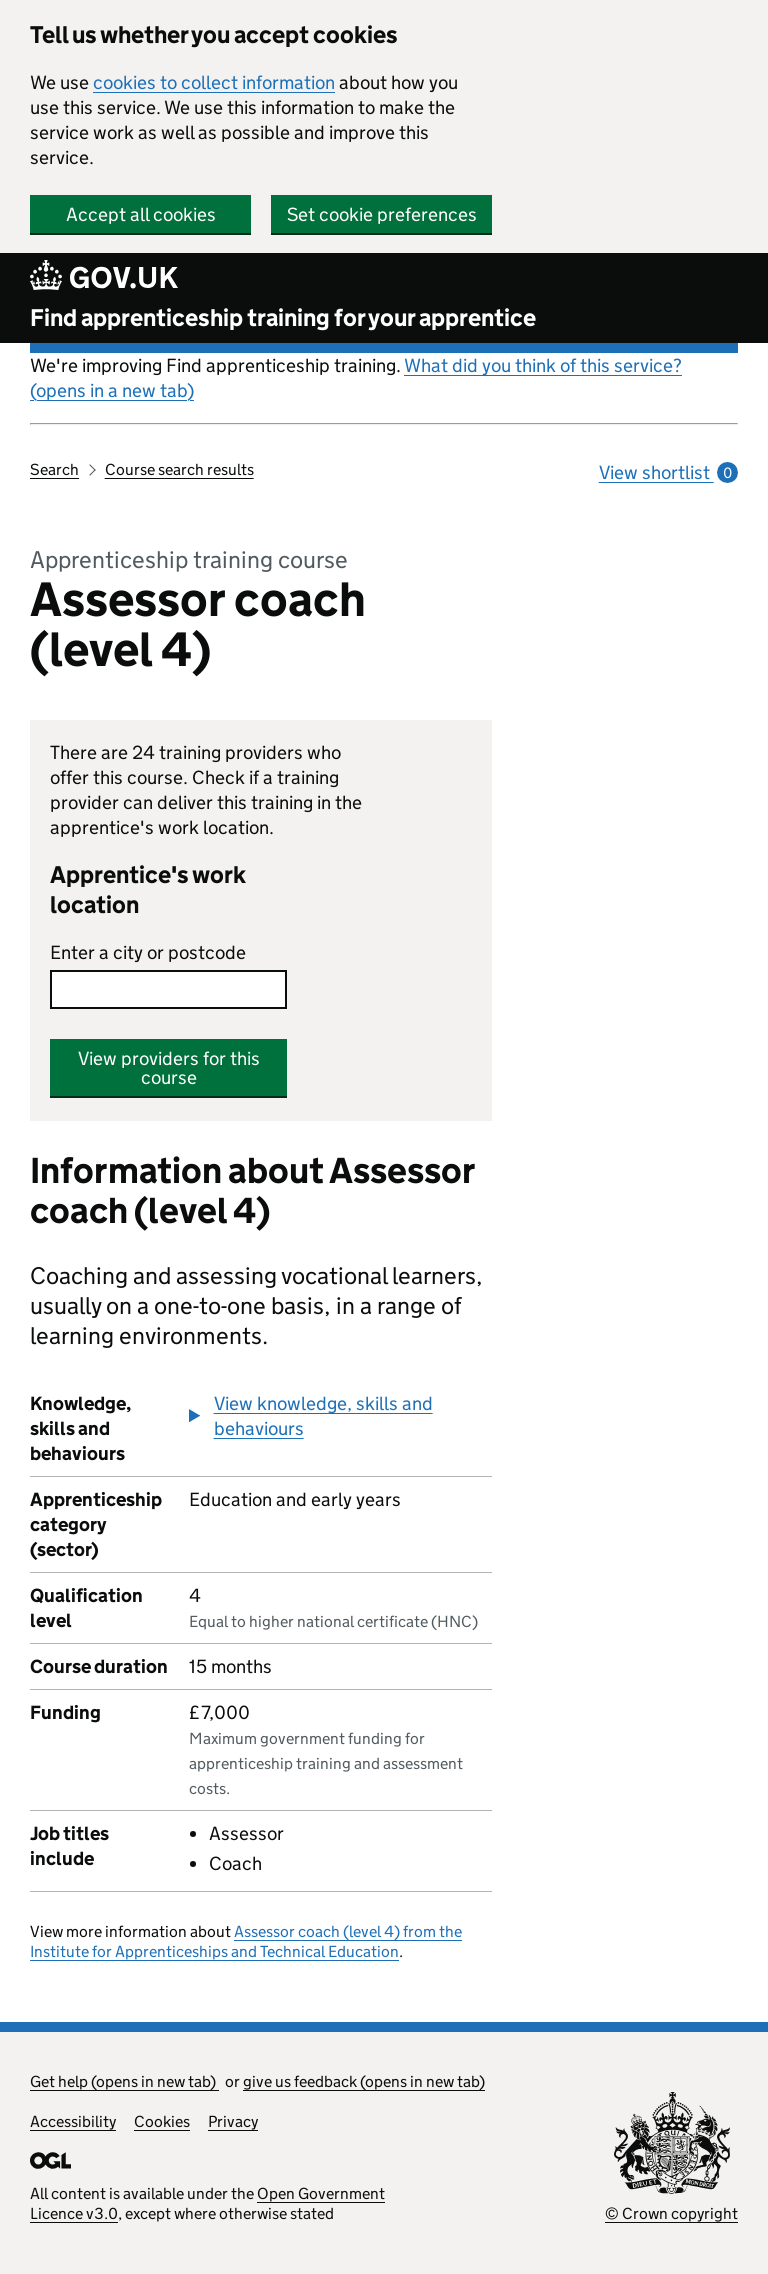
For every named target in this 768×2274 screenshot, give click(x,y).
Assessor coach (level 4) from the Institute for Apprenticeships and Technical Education (246, 1941)
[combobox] (168, 989)
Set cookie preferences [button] (382, 214)
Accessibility (73, 2121)
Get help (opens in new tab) (124, 2081)
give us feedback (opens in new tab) (364, 2081)
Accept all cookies (141, 214)
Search (54, 469)
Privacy (233, 2121)
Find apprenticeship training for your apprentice (283, 317)
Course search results (179, 469)
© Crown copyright (671, 2213)
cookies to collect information (214, 82)
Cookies (162, 2121)
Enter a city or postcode (148, 952)
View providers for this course (169, 1068)
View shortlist (668, 472)
